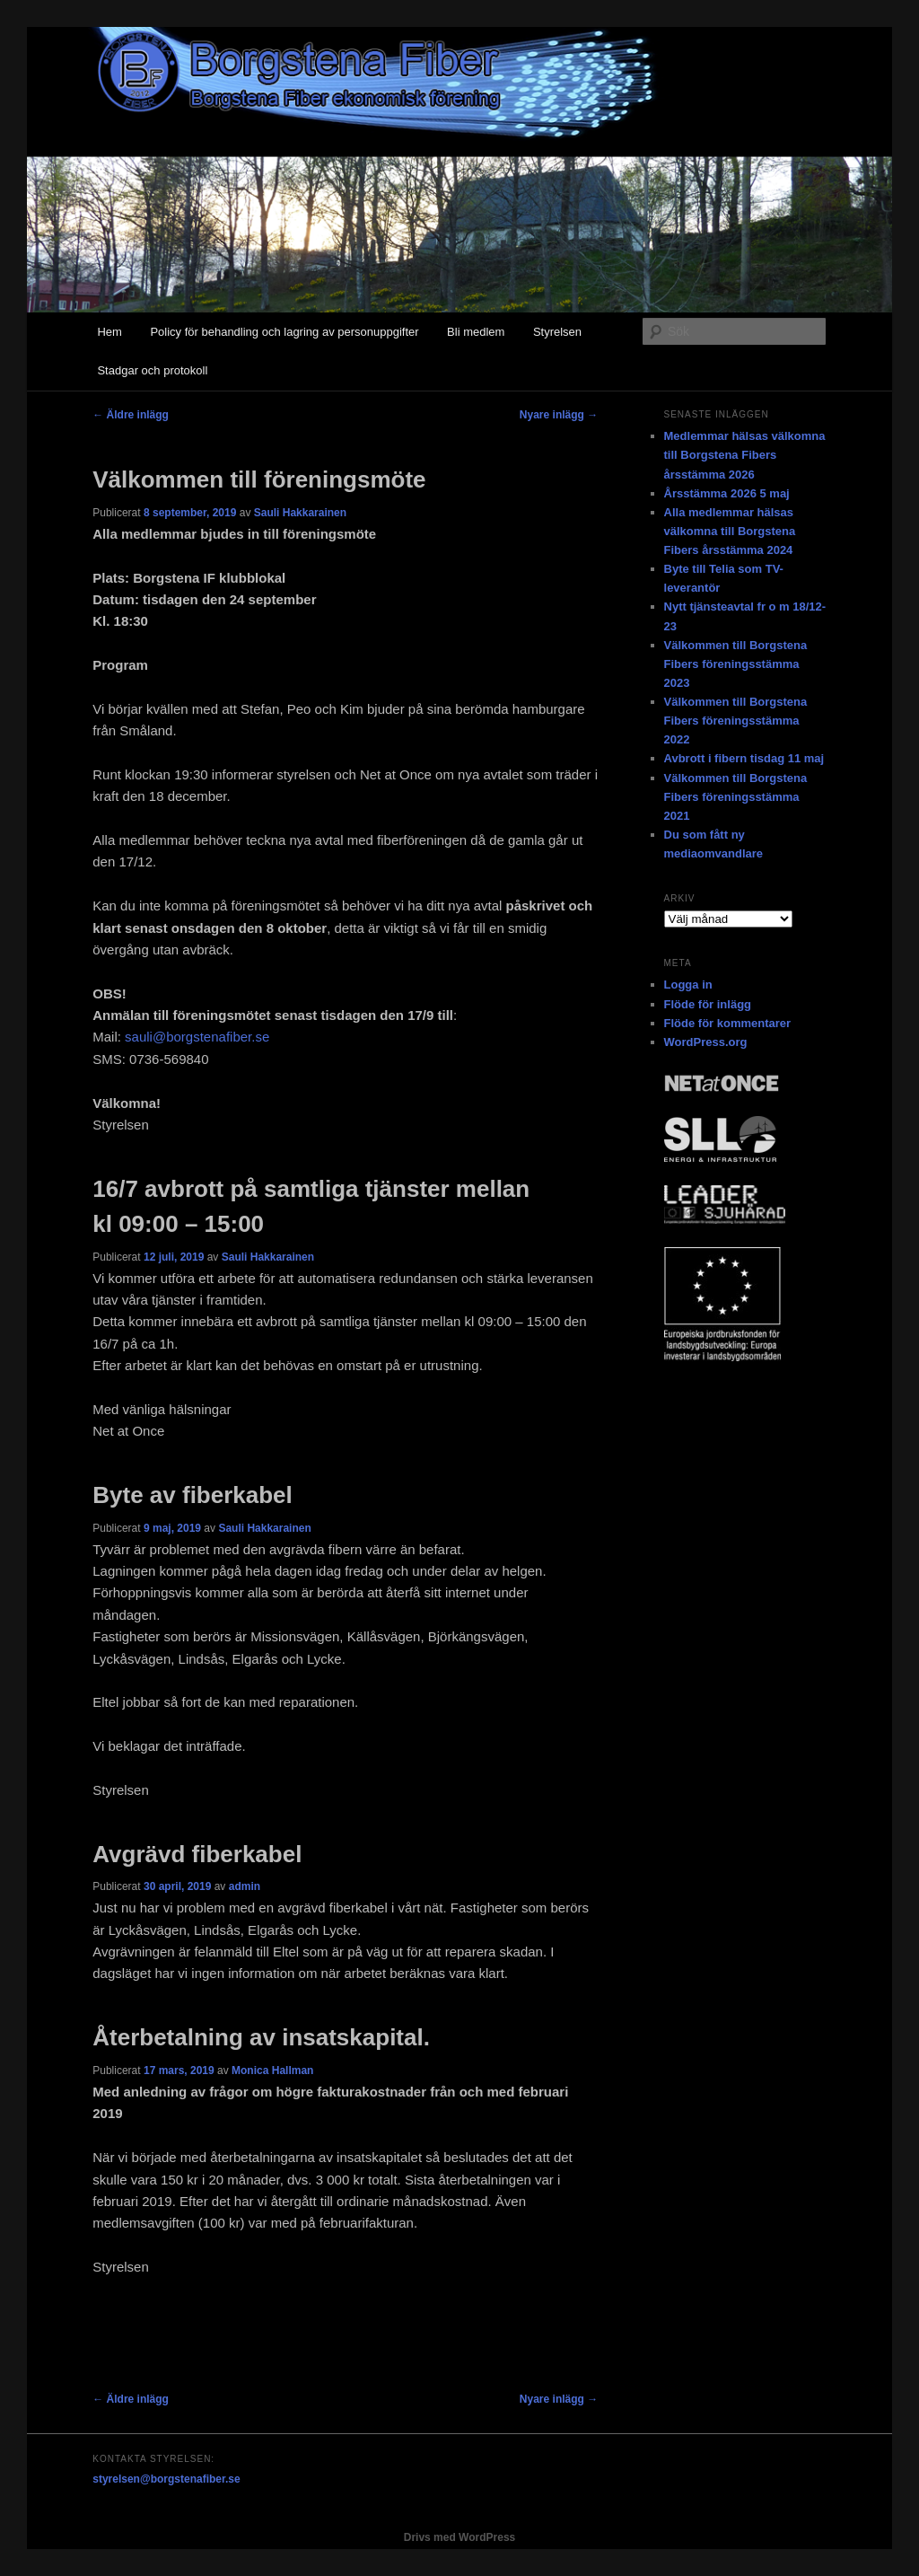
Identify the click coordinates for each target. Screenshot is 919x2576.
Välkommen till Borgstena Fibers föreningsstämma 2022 (736, 720)
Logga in (688, 984)
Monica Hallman (272, 2070)
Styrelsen (557, 331)
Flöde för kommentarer (728, 1023)
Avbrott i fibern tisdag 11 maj (744, 758)
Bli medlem (475, 331)
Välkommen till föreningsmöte (258, 479)
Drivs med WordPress (460, 2537)
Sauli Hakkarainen (300, 512)
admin (244, 1886)
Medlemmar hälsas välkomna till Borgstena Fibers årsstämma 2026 (745, 454)
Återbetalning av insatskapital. (261, 2037)
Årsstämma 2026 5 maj (727, 493)
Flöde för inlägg (708, 1004)
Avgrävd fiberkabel (197, 1854)
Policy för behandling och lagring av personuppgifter (284, 331)
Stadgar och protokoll (152, 370)
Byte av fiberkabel (192, 1494)
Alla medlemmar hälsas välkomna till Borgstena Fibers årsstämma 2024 (730, 531)
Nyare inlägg (559, 415)
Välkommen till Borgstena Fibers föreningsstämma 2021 (736, 796)
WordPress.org (706, 1042)
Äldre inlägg (130, 415)
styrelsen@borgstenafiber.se (166, 2479)
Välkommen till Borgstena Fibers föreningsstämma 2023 (736, 664)
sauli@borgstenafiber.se (197, 1036)
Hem (109, 331)
